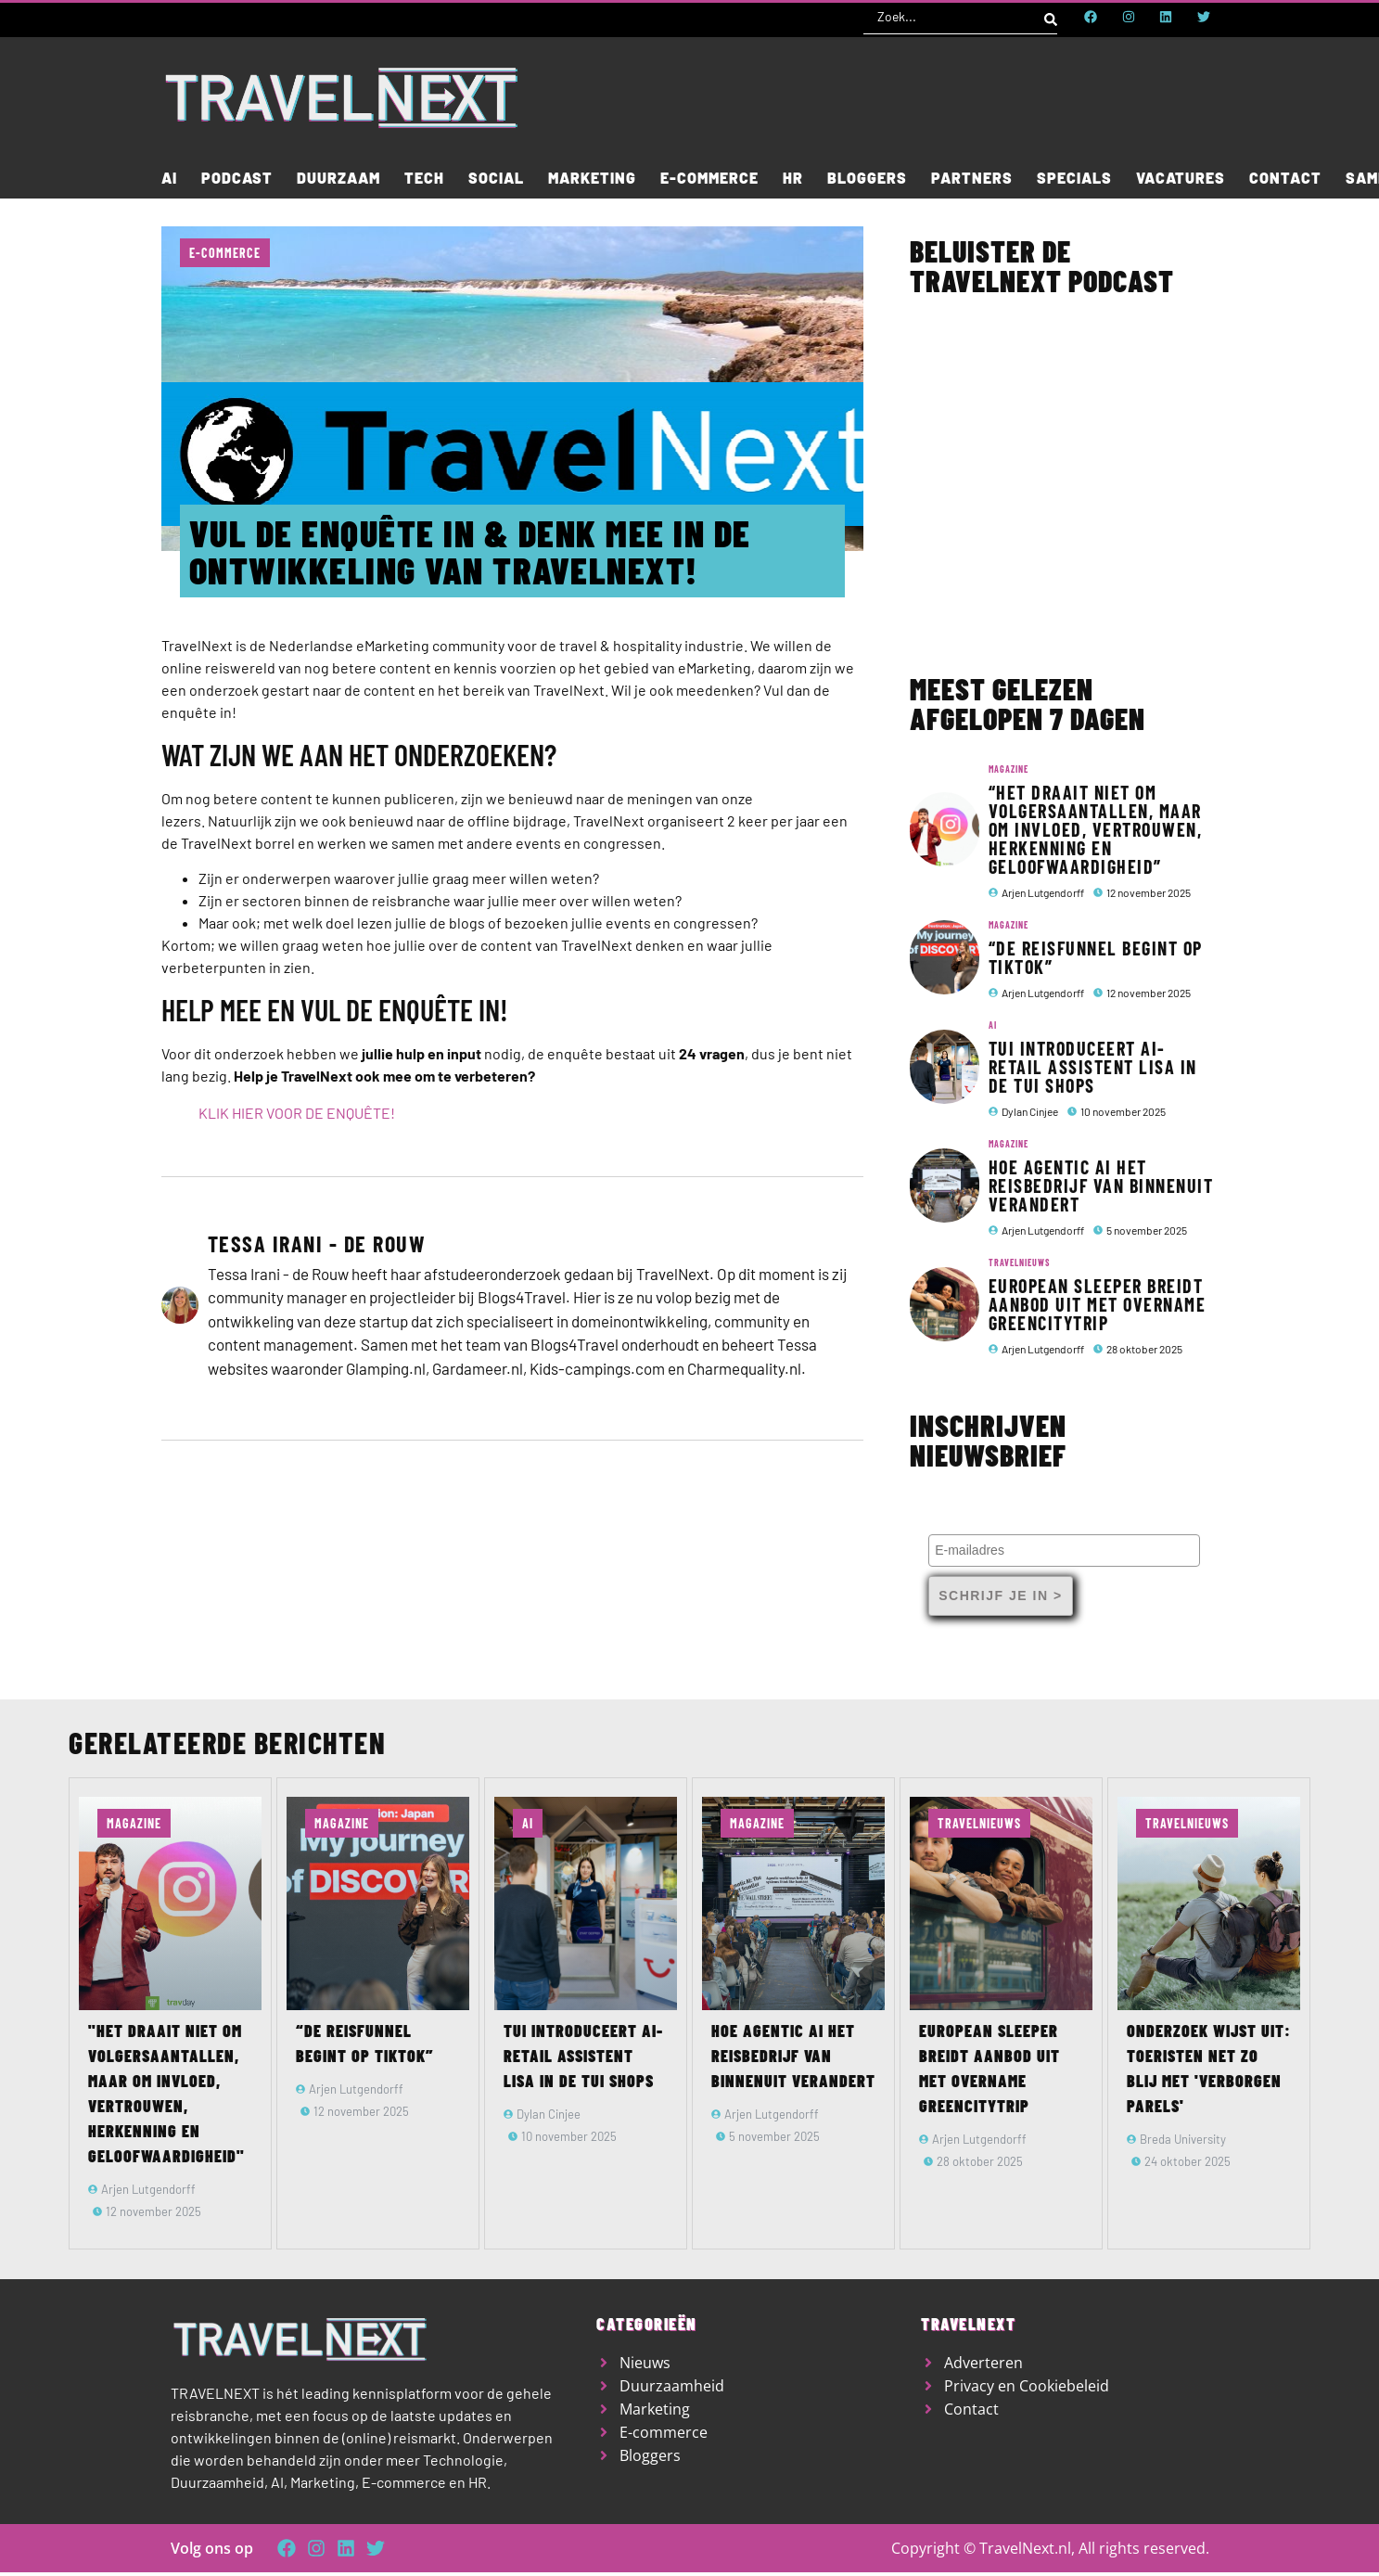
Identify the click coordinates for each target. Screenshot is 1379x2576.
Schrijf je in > (1000, 1595)
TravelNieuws (1019, 1262)
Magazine (1008, 769)
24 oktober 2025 (1187, 2161)
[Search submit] (1050, 16)
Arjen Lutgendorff (1043, 892)
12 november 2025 (1148, 892)
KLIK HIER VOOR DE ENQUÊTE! (296, 1112)
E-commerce (225, 253)
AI (993, 1025)
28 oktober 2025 (1144, 1348)
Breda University (1183, 2139)
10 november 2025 (1123, 1111)
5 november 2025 (1146, 1230)
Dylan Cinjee (1030, 1111)
